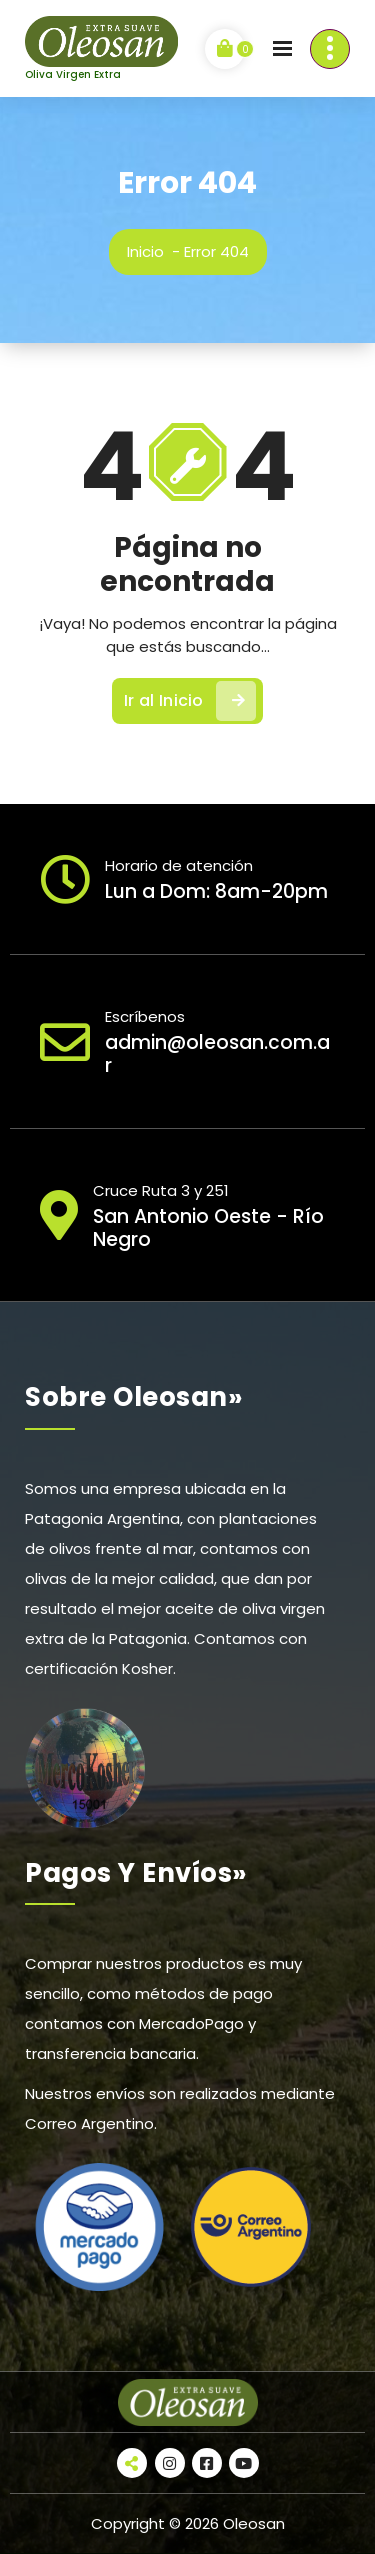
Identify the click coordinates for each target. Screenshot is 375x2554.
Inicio (145, 251)
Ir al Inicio (190, 701)
